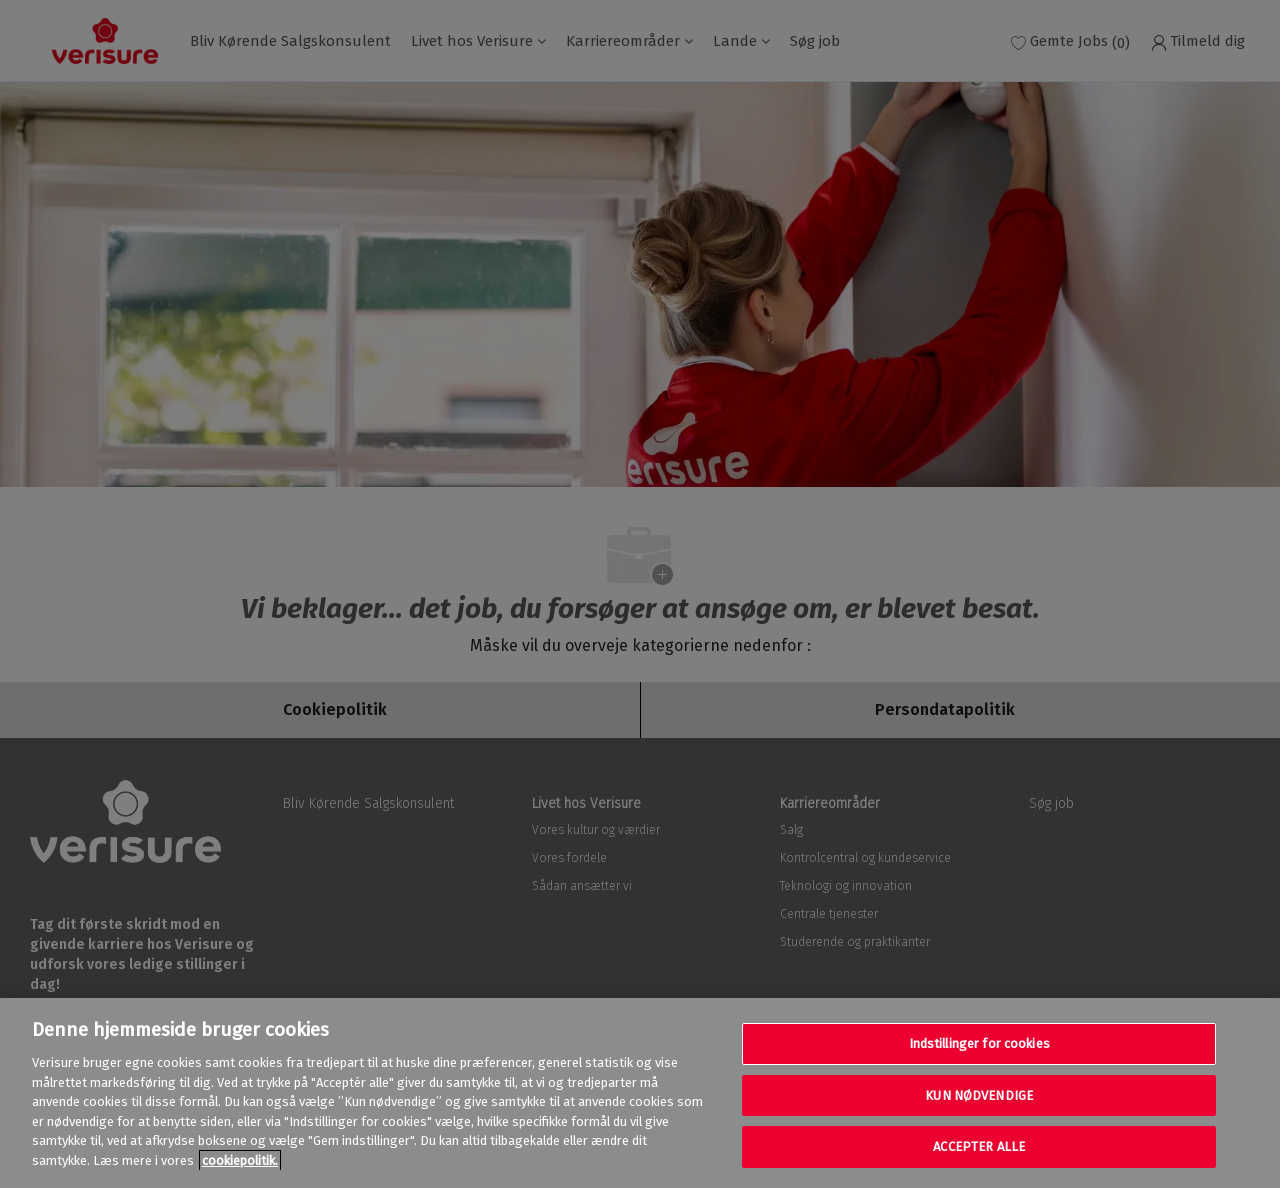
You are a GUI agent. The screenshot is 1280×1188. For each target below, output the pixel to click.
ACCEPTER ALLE (979, 1146)
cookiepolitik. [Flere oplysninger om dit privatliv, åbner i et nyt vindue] (240, 1160)
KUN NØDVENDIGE (979, 1095)
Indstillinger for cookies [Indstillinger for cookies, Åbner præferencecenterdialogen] (979, 1043)
